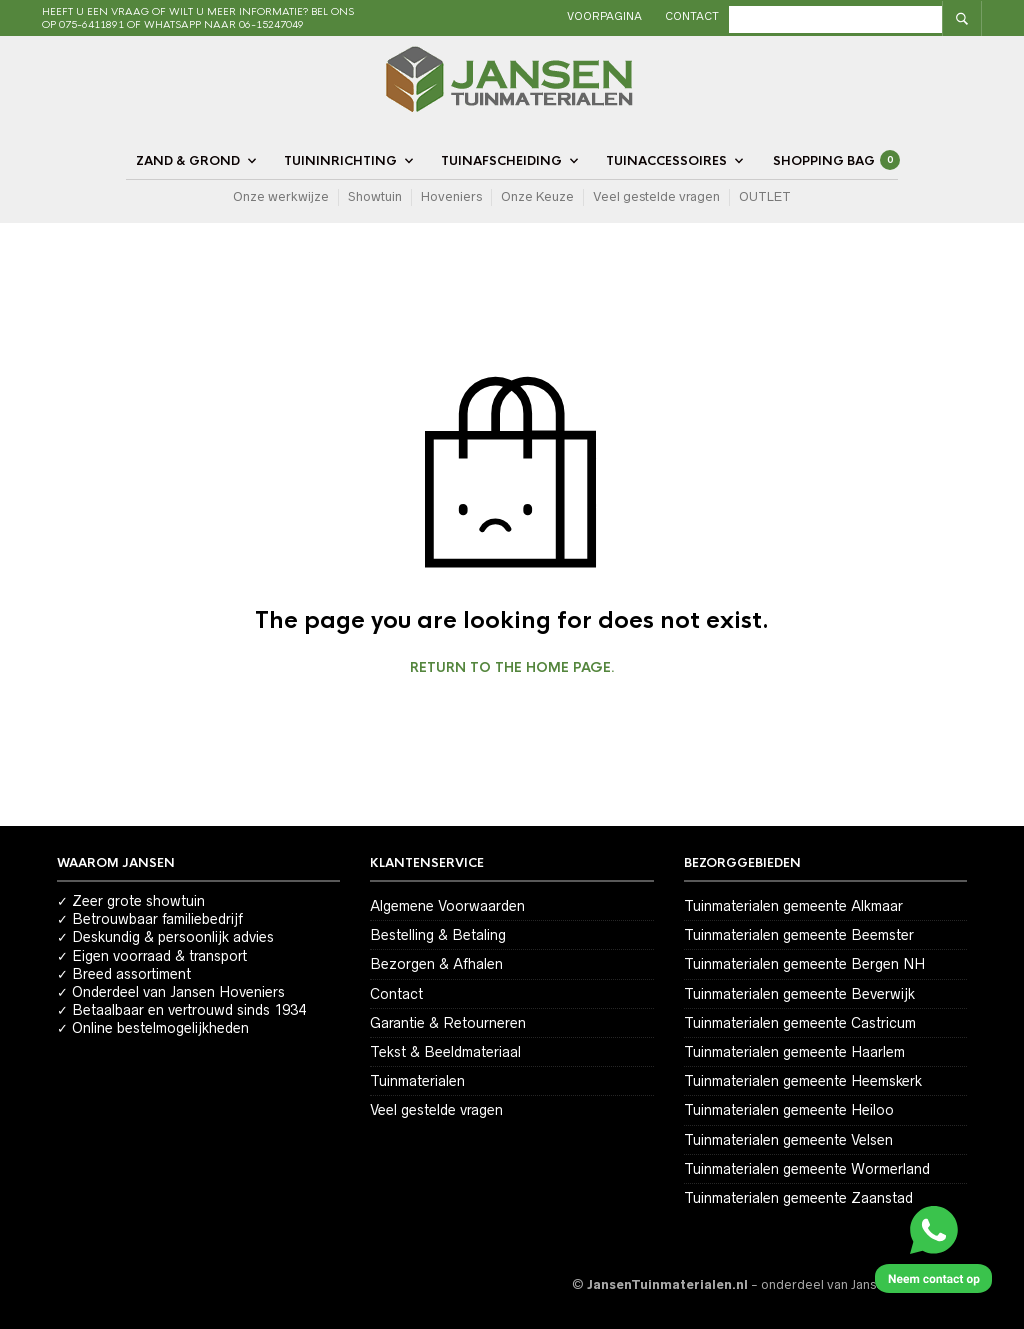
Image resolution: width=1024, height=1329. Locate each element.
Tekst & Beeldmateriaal (445, 1052)
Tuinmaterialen (417, 1081)
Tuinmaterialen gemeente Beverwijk (799, 994)
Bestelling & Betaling (438, 935)
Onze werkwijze (281, 196)
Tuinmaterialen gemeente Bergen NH (804, 964)
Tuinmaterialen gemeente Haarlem (794, 1052)
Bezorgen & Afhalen (436, 964)
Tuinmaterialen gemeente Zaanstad (798, 1198)
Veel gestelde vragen (656, 196)
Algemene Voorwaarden (447, 906)
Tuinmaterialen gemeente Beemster (799, 935)
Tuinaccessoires (666, 161)
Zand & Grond (188, 161)
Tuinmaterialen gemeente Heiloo (789, 1110)
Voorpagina (650, 16)
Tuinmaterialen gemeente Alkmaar (793, 906)
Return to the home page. (512, 668)
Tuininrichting (340, 161)
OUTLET (765, 196)
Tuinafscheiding (501, 161)
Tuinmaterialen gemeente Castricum (800, 1023)
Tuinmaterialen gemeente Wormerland (807, 1169)
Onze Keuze (537, 196)
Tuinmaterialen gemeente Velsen (788, 1140)
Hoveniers (451, 196)
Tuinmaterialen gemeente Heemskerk (803, 1081)
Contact (738, 16)
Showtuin (375, 196)
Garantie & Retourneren (448, 1023)
